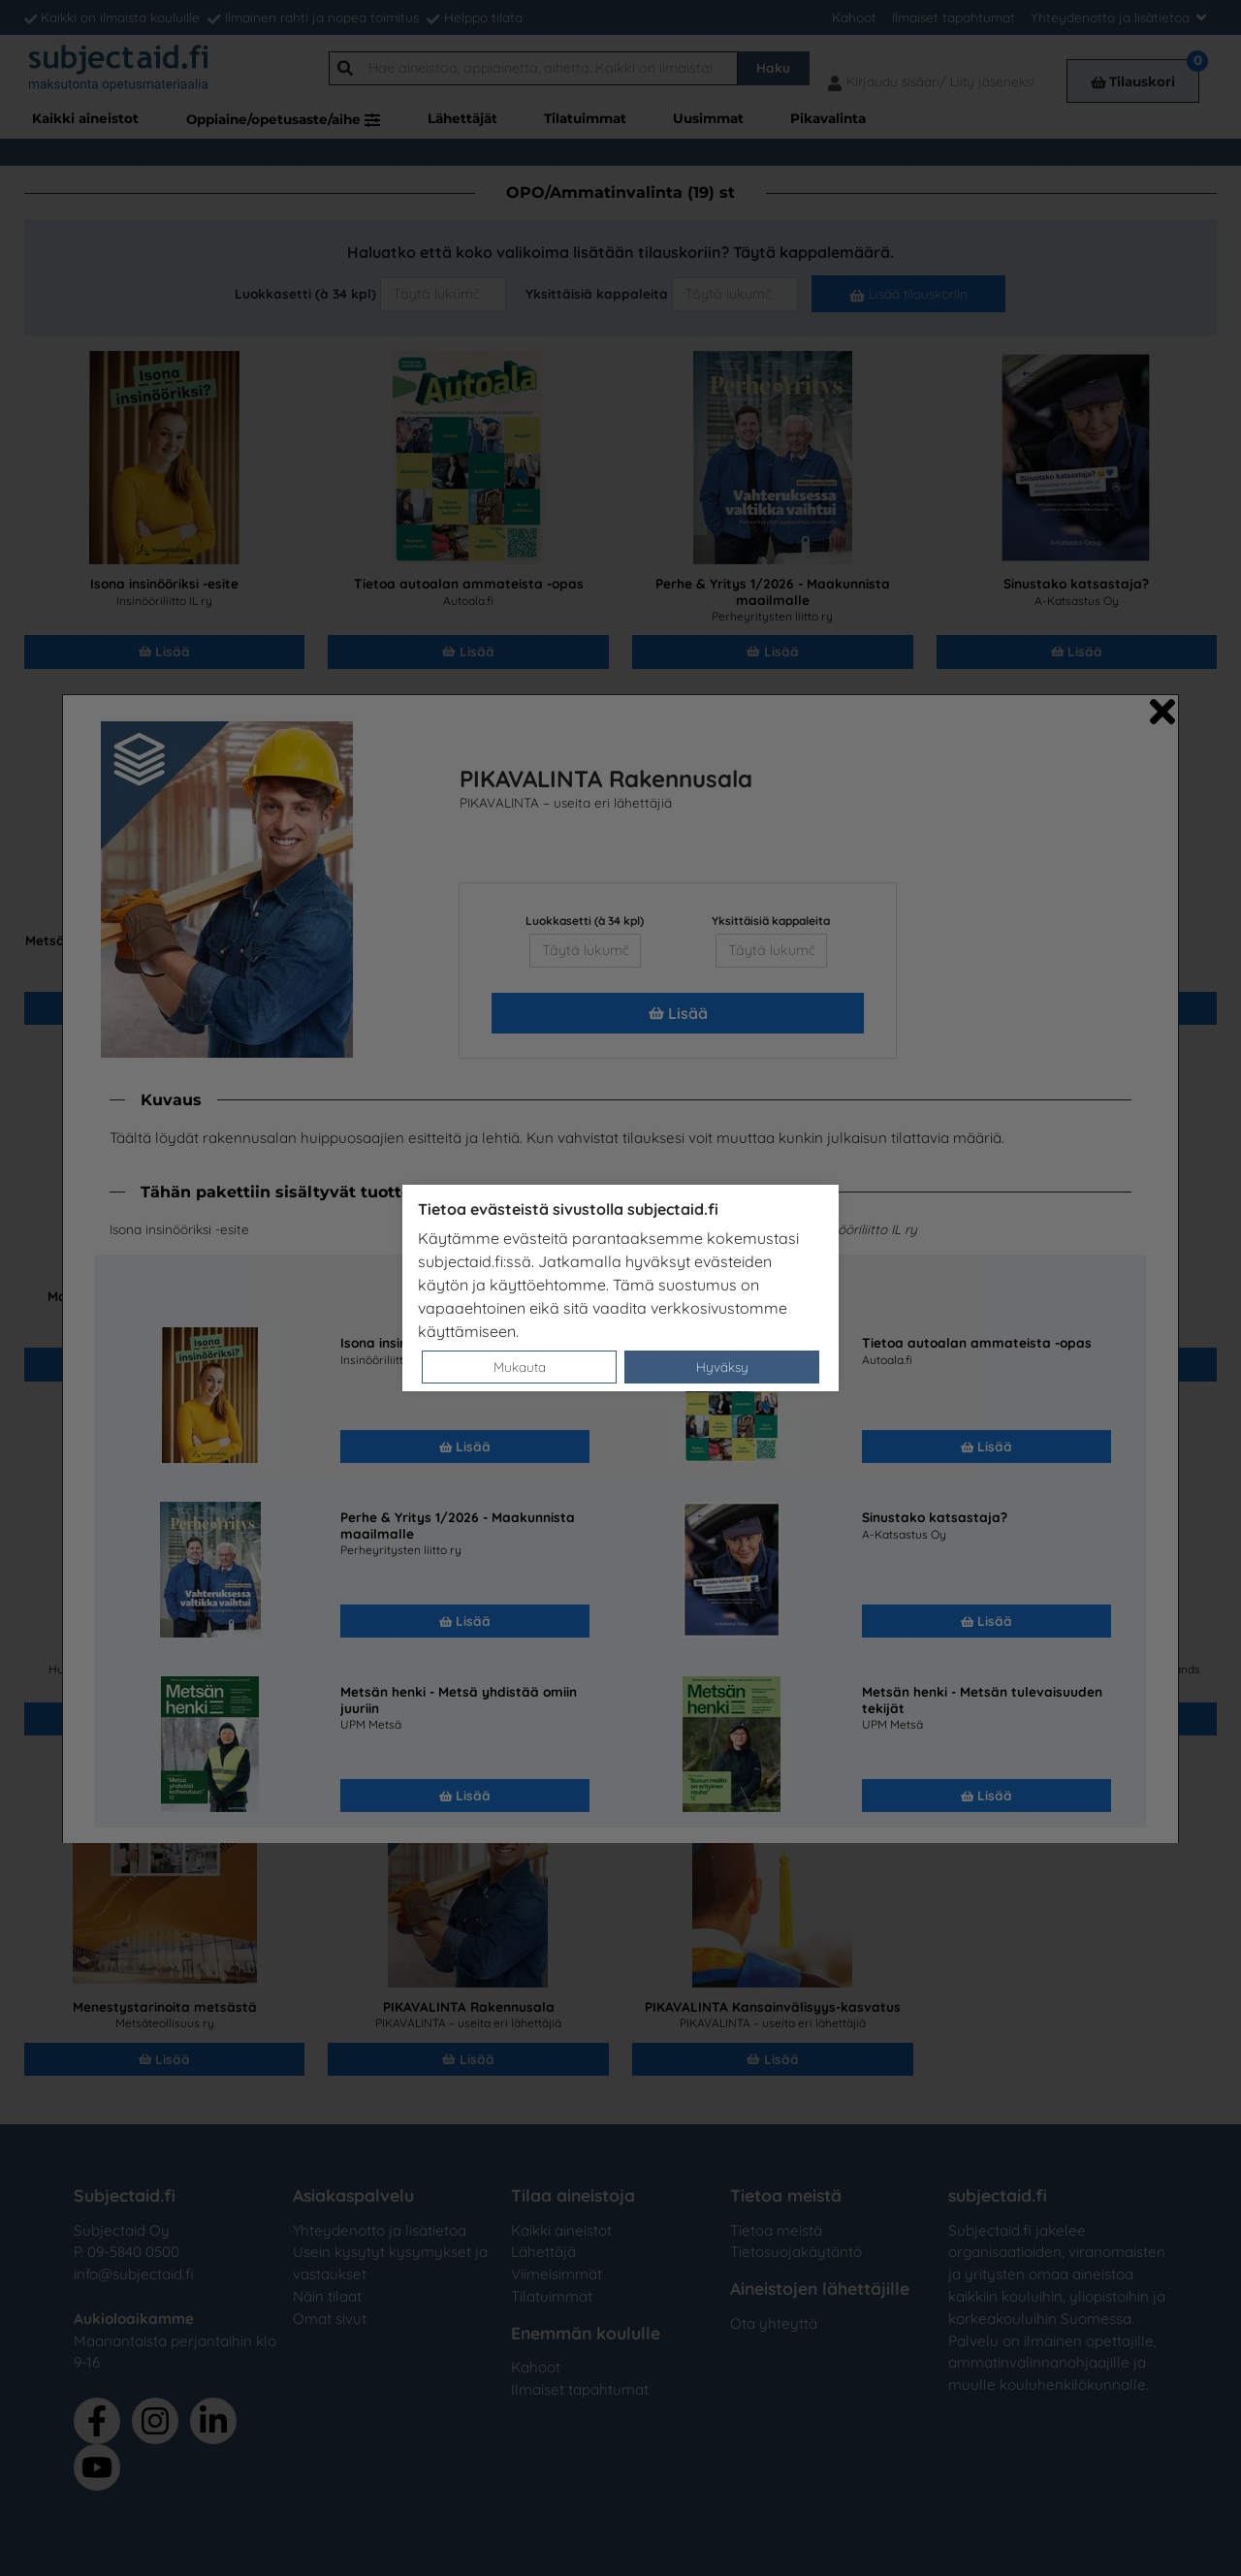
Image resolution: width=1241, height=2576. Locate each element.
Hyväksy (722, 1366)
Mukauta (519, 1366)
